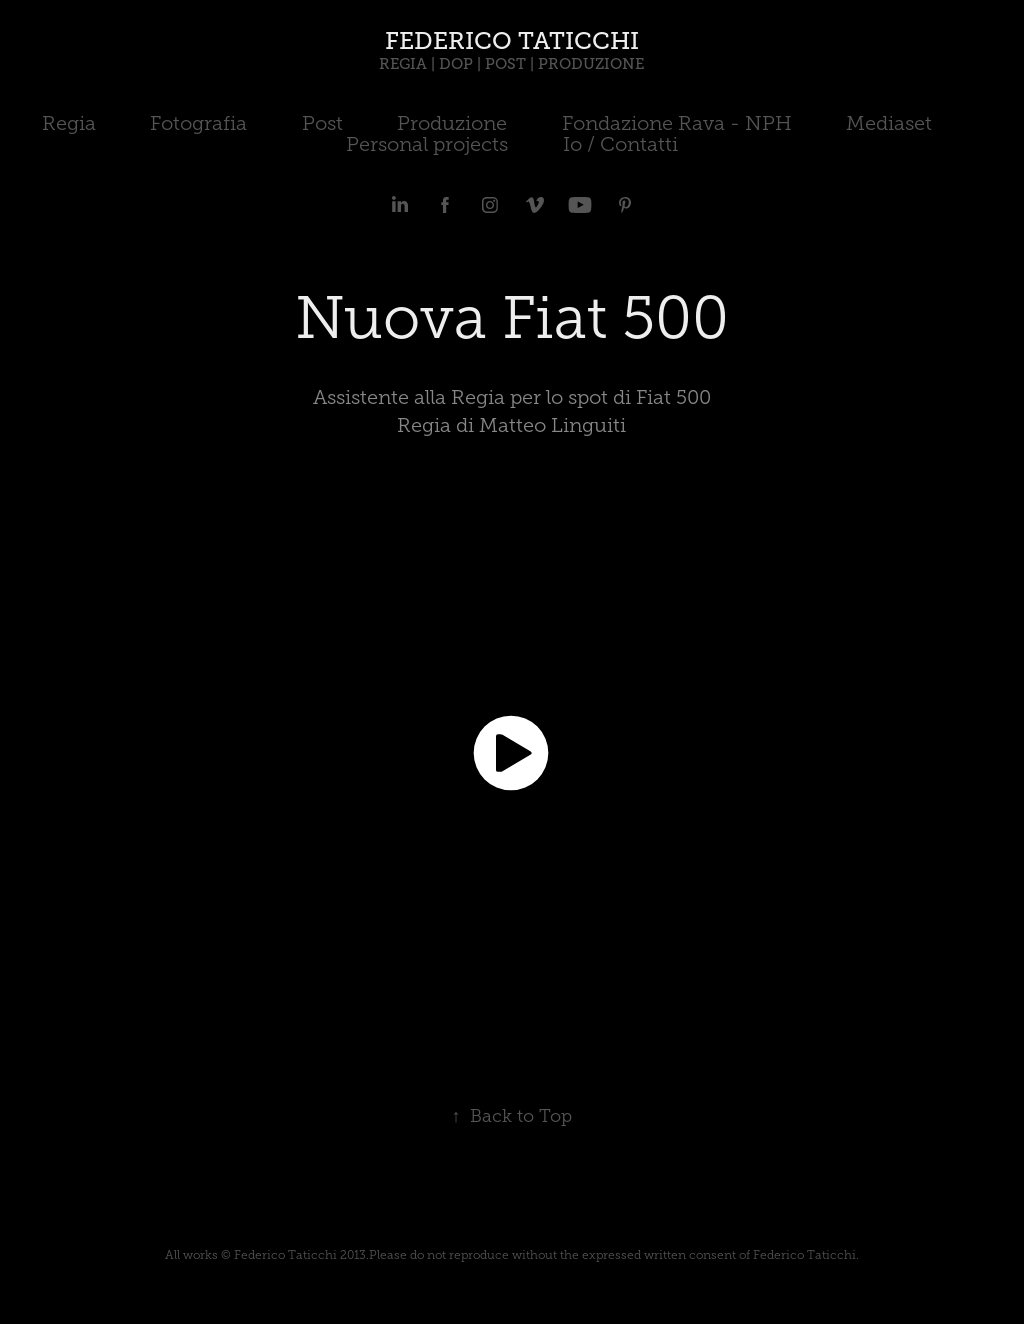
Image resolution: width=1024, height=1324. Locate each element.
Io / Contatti (620, 144)
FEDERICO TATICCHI (512, 40)
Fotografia (198, 123)
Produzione (452, 123)
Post (322, 123)
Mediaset (889, 123)
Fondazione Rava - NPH (677, 123)
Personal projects (427, 144)
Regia (69, 123)
